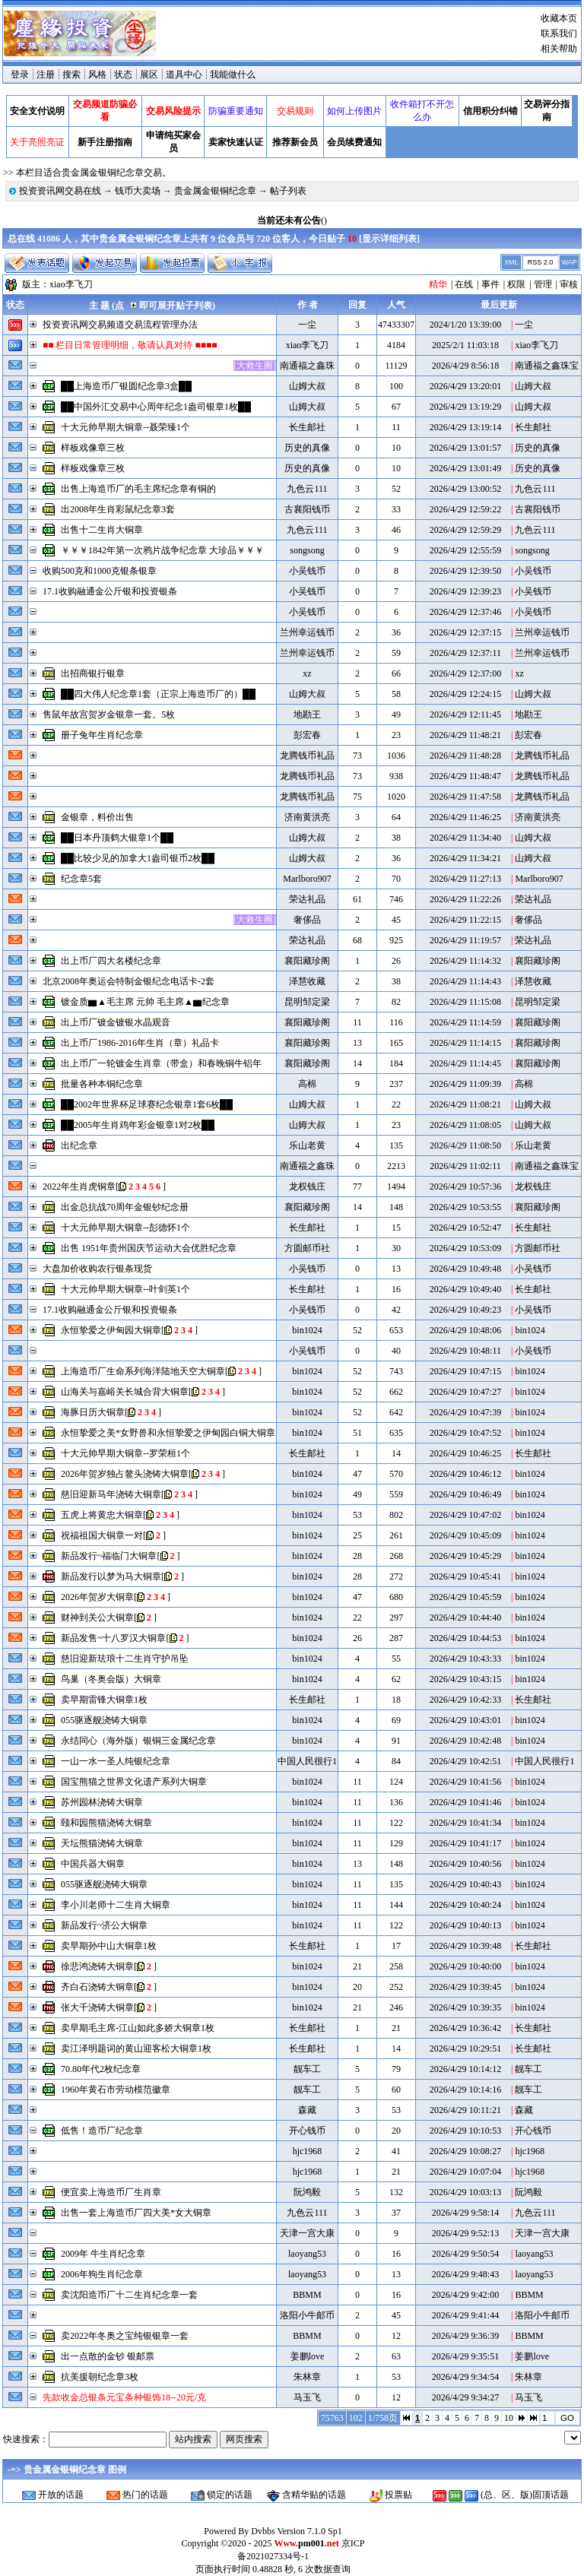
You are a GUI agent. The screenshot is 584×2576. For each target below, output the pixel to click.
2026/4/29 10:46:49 (465, 1494)
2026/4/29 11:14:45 (465, 1063)
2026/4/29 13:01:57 (465, 447)
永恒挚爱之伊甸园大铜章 (111, 1330)
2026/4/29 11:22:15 (465, 919)
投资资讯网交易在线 (60, 190)
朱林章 (307, 2377)
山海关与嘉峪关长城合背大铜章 (125, 1391)
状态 (123, 74)
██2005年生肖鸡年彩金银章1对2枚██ (137, 1125)
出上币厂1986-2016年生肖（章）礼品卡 (140, 1043)
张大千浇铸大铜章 (97, 2007)
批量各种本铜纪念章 (102, 1084)
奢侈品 (307, 919)
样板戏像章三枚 (93, 447)
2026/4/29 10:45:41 (465, 1576)
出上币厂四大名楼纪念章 (111, 960)
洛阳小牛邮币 (307, 2315)
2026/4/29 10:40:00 (465, 1966)
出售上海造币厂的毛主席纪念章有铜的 (138, 488)
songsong (307, 550)
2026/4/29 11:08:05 (465, 1125)
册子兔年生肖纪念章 (102, 735)
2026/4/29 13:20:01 (465, 386)
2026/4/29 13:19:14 (465, 427)
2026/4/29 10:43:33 (465, 1658)
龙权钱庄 (307, 1186)
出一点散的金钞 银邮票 (107, 2356)
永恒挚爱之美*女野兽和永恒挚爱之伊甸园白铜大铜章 (168, 1432)
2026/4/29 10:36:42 (465, 2028)
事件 (490, 284)
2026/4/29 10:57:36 (465, 1186)
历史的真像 (307, 447)
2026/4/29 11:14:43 (465, 981)
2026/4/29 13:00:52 (465, 488)
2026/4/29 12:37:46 (465, 612)
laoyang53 (307, 2253)
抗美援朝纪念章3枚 (99, 2377)
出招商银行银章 (93, 673)
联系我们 (559, 33)
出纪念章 (79, 1145)
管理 (543, 284)
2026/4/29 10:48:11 (465, 1350)
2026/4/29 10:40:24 (465, 1905)
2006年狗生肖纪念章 (102, 2274)
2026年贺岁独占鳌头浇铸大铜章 (125, 1474)
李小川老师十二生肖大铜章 (115, 1905)
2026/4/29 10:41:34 (465, 1822)
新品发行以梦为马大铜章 (111, 1576)
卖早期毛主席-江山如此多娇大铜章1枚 (137, 2028)
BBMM (307, 2294)
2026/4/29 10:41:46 (465, 1802)
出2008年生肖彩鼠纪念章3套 (118, 509)
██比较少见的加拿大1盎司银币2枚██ (137, 858)
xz (307, 673)
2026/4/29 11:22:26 (465, 899)
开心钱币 (307, 2130)
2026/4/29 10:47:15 (465, 1371)
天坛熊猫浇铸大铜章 (102, 1843)
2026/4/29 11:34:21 (465, 858)
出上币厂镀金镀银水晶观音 (115, 1022)
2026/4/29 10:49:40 (465, 1289)
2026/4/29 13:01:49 (465, 468)
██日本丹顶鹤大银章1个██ (117, 837)
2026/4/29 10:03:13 (465, 2192)
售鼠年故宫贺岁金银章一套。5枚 (109, 714)
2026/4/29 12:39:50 (465, 571)
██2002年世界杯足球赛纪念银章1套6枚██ (147, 1104)
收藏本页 (559, 18)
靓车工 (307, 2069)
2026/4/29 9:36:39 (465, 2335)
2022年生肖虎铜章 (79, 1186)
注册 (45, 74)
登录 (20, 74)
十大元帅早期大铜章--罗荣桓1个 (125, 1453)
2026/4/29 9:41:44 (465, 2315)
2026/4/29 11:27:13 (465, 878)
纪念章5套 (81, 878)
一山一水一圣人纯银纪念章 (115, 1761)
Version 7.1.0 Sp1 (309, 2531)
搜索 (71, 74)
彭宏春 (307, 735)
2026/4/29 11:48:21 (465, 735)
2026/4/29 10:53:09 (465, 1248)
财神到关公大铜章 (97, 1617)
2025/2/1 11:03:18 (465, 345)
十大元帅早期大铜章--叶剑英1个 (125, 1289)
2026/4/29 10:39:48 (465, 1946)
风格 (97, 74)
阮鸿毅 (307, 2192)
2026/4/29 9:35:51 (465, 2356)
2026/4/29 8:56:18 (465, 365)
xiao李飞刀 (71, 284)
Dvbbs (263, 2531)
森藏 (307, 2110)
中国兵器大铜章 (93, 1863)
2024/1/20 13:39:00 (465, 324)
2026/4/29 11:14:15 (465, 1043)
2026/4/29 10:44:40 (465, 1617)
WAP (568, 262)
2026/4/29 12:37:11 (465, 653)
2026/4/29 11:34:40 (465, 837)
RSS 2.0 (541, 262)
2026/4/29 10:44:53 (465, 1638)
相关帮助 (559, 48)
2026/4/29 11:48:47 (465, 776)
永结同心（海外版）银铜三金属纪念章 (138, 1740)
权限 (516, 284)
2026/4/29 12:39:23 (465, 591)
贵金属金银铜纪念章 (215, 190)
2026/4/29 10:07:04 (465, 2171)
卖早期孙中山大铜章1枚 (109, 1946)
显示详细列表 (389, 238)
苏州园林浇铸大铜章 (102, 1802)
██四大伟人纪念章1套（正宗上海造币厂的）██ (158, 694)
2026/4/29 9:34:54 (465, 2377)
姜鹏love (307, 2356)
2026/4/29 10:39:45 (465, 1987)
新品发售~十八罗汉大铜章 (114, 1638)
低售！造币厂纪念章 (102, 2130)
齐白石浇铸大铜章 (97, 1987)
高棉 (307, 1084)
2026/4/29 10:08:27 (465, 2151)
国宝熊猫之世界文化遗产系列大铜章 (134, 1781)
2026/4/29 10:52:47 (465, 1227)
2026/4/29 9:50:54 (465, 2253)
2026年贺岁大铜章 (97, 1597)
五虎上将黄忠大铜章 (102, 1515)
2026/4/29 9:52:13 (465, 2233)
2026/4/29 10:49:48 (465, 1268)
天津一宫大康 (307, 2233)
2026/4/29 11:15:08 (465, 1001)
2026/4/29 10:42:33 (465, 1699)
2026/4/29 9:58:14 (465, 2212)
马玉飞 (307, 2397)
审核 (569, 284)
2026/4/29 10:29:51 (465, 2048)
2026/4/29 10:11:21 (465, 2110)
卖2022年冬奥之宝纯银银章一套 (125, 2335)
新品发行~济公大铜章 (104, 1925)
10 (508, 2418)
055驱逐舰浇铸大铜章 (104, 1720)
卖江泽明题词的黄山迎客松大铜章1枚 (136, 2048)
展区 (149, 74)
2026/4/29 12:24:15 (465, 694)
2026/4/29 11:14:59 (465, 1022)
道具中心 (184, 74)
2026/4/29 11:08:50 (465, 1145)
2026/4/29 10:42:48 (465, 1740)
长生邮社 (307, 427)
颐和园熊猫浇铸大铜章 (106, 1822)
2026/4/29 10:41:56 (465, 1781)
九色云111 (307, 488)
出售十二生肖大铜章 (102, 529)
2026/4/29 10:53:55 (465, 1207)
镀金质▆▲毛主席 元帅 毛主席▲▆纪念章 (145, 1001)
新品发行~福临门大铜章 (109, 1556)
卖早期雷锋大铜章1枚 (104, 1699)
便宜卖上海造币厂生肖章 (111, 2192)
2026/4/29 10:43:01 (465, 1720)
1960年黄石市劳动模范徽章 (115, 2089)
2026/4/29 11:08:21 (465, 1104)
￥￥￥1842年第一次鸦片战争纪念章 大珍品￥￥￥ (162, 550)
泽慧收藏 (307, 981)
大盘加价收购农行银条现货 (97, 1268)
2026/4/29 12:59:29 (465, 529)
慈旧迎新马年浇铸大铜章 (111, 1494)
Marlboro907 (307, 878)
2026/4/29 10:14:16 (465, 2089)
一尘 (307, 324)
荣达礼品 (307, 899)
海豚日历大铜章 (93, 1412)
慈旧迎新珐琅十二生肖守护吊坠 (125, 1658)
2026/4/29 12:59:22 (465, 509)
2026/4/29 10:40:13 (465, 1925)
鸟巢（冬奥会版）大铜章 (111, 1679)
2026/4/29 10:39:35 (465, 2007)
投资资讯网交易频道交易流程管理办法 (120, 324)
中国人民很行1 (307, 1761)
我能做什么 (233, 74)
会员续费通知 (354, 142)
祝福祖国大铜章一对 (102, 1535)
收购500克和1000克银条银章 (100, 571)
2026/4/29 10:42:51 (465, 1761)
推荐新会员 (295, 142)
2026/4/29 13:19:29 (465, 406)
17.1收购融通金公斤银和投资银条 (110, 591)
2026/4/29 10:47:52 (465, 1432)
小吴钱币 (307, 571)
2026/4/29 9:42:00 (465, 2294)
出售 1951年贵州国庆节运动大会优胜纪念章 (148, 1248)
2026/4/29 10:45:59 (465, 1597)
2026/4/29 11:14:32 (465, 960)
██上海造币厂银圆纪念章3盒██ (126, 386)
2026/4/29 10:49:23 (465, 1309)
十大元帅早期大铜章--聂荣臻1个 (125, 427)
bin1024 (307, 1330)
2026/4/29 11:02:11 (465, 1166)
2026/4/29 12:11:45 (465, 714)
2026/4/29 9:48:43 (465, 2274)
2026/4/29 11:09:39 (465, 1084)
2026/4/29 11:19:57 (465, 940)
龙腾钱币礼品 (307, 755)
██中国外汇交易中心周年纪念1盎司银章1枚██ (156, 406)
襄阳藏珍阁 (307, 960)
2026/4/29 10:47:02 (465, 1515)
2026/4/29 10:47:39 (465, 1412)
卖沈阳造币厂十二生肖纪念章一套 (129, 2294)
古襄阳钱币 (307, 509)
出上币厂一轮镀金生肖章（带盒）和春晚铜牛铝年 (161, 1063)
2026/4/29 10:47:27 (465, 1391)
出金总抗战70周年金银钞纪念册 (125, 1207)
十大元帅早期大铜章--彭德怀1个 (125, 1227)
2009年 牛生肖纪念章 (103, 2253)
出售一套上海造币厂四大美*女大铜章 (136, 2212)
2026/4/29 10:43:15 (465, 1679)
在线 (464, 284)
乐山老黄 (307, 1145)
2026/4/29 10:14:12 (465, 2069)
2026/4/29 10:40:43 (465, 1884)
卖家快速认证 (235, 142)
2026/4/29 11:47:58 (465, 796)
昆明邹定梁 (307, 1001)
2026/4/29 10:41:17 (465, 1843)
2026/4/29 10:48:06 (465, 1330)
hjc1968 (307, 2151)
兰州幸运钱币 (307, 632)
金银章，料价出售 (97, 817)
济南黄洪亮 (307, 817)
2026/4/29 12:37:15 (465, 632)
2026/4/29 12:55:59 (465, 550)
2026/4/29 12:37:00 (465, 673)
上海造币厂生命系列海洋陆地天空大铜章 (143, 1371)
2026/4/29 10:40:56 (465, 1863)
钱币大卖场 (137, 190)
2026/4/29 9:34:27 (465, 2397)
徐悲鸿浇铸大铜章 (97, 1966)
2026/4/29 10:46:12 (465, 1474)
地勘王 (307, 714)
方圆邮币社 (307, 1248)
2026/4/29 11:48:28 (465, 755)
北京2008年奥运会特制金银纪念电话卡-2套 (128, 981)
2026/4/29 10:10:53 (465, 2130)
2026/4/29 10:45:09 (465, 1535)
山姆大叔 (307, 386)
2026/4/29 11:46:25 (465, 817)
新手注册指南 (105, 142)
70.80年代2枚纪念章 (101, 2069)
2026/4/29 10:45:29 (465, 1556)
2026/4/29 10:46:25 (465, 1453)
